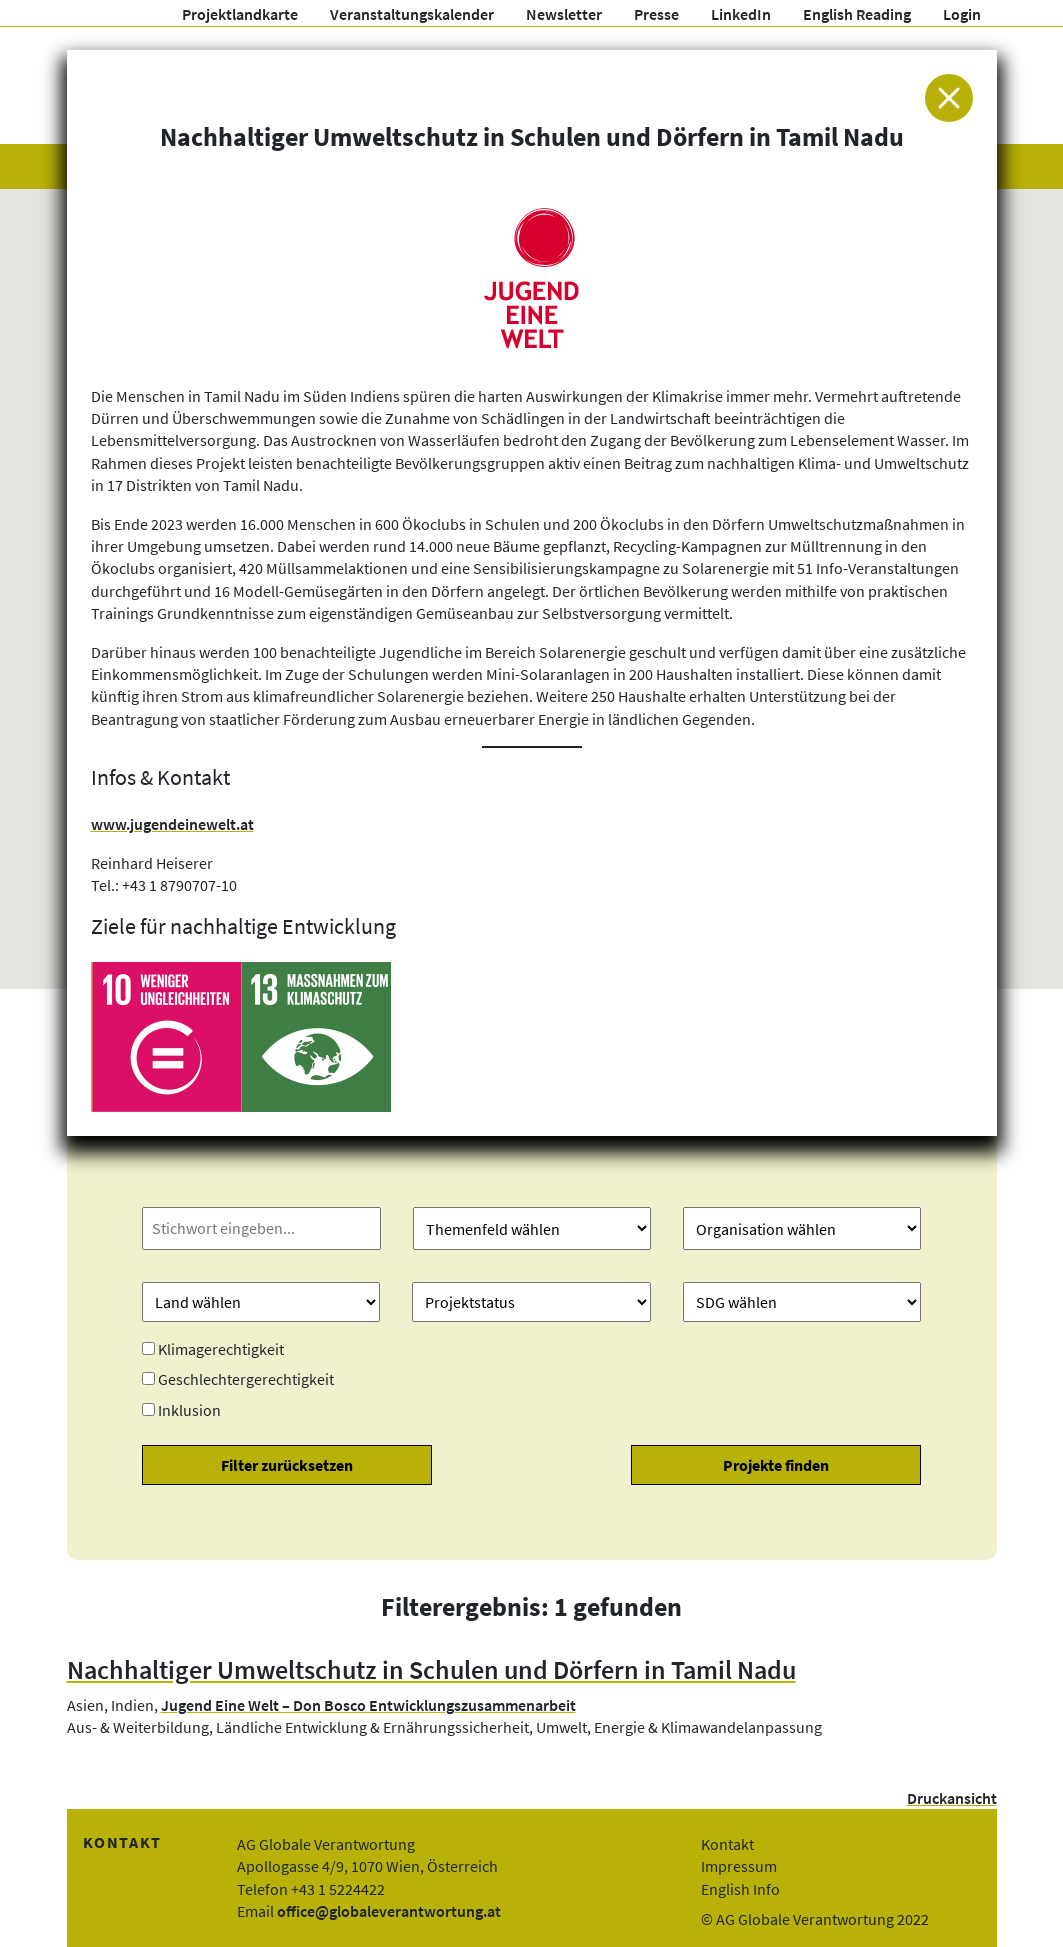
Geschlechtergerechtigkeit (246, 1379)
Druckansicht (952, 1798)
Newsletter (564, 14)
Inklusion (189, 1410)
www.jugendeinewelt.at (172, 824)
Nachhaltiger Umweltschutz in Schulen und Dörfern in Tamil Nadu (431, 1670)
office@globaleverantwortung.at (389, 1911)
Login (962, 14)
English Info (740, 1889)
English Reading (857, 14)
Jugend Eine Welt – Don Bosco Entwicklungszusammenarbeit (368, 1705)
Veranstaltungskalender (412, 14)
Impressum (739, 1866)
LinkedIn (741, 14)
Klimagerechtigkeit (221, 1349)
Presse (656, 14)
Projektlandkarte (240, 14)
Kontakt (727, 1844)
